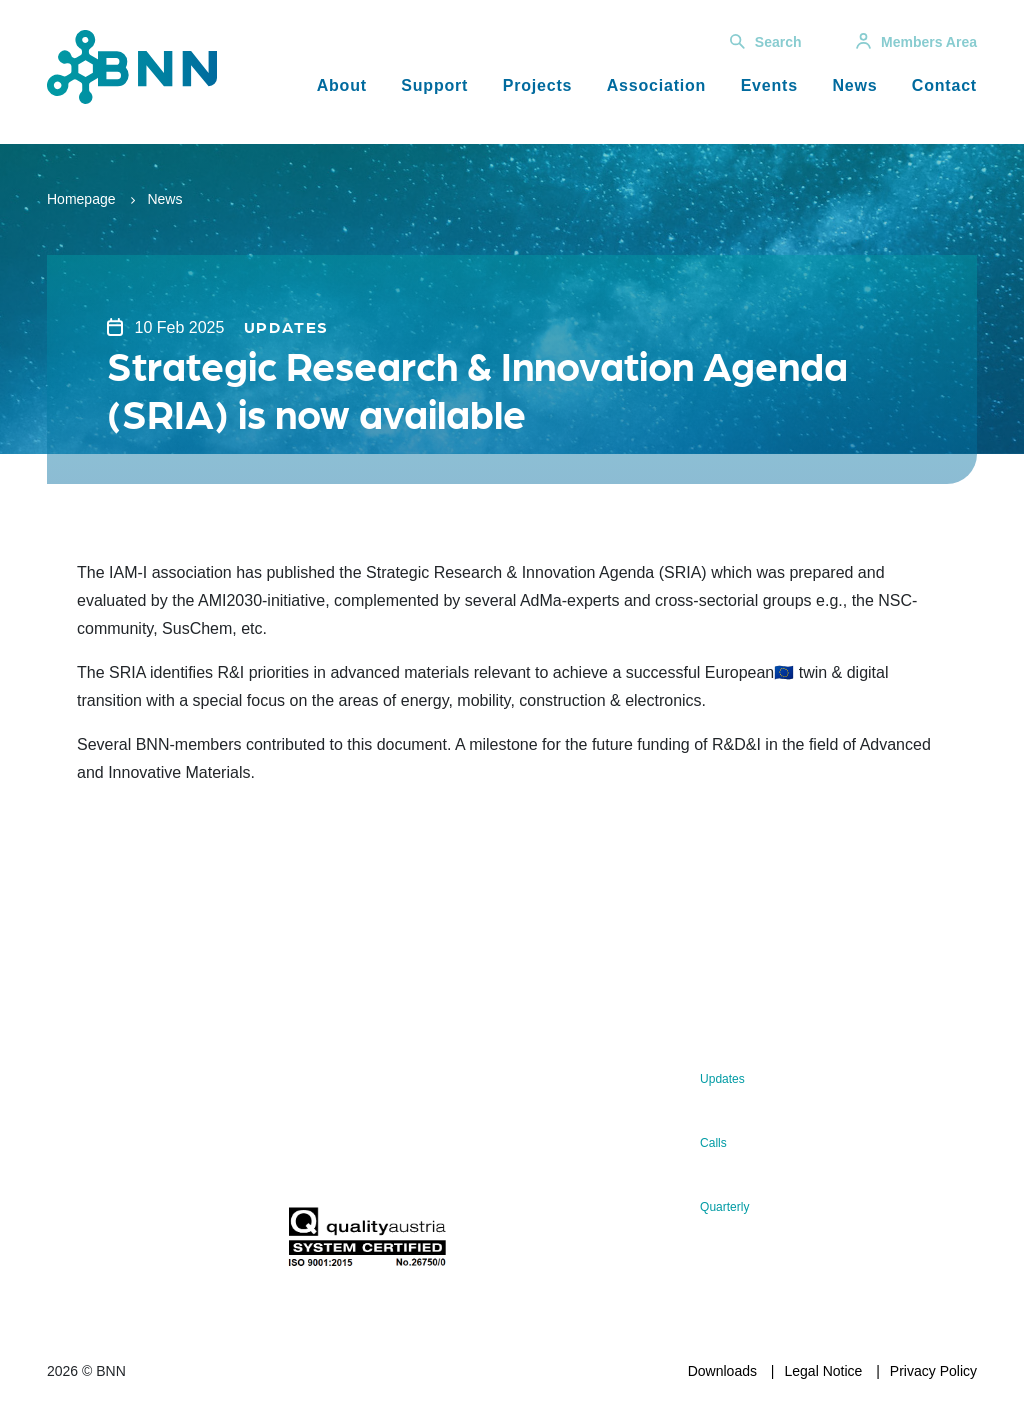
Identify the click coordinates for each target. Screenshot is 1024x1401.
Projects (538, 85)
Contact (944, 85)
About (342, 85)
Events (769, 85)
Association (657, 85)
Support (434, 85)
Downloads (722, 1371)
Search (766, 42)
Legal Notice (824, 1371)
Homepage (81, 199)
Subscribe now (377, 1163)
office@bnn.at (90, 1158)
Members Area (916, 42)
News (854, 85)
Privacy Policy (933, 1371)
